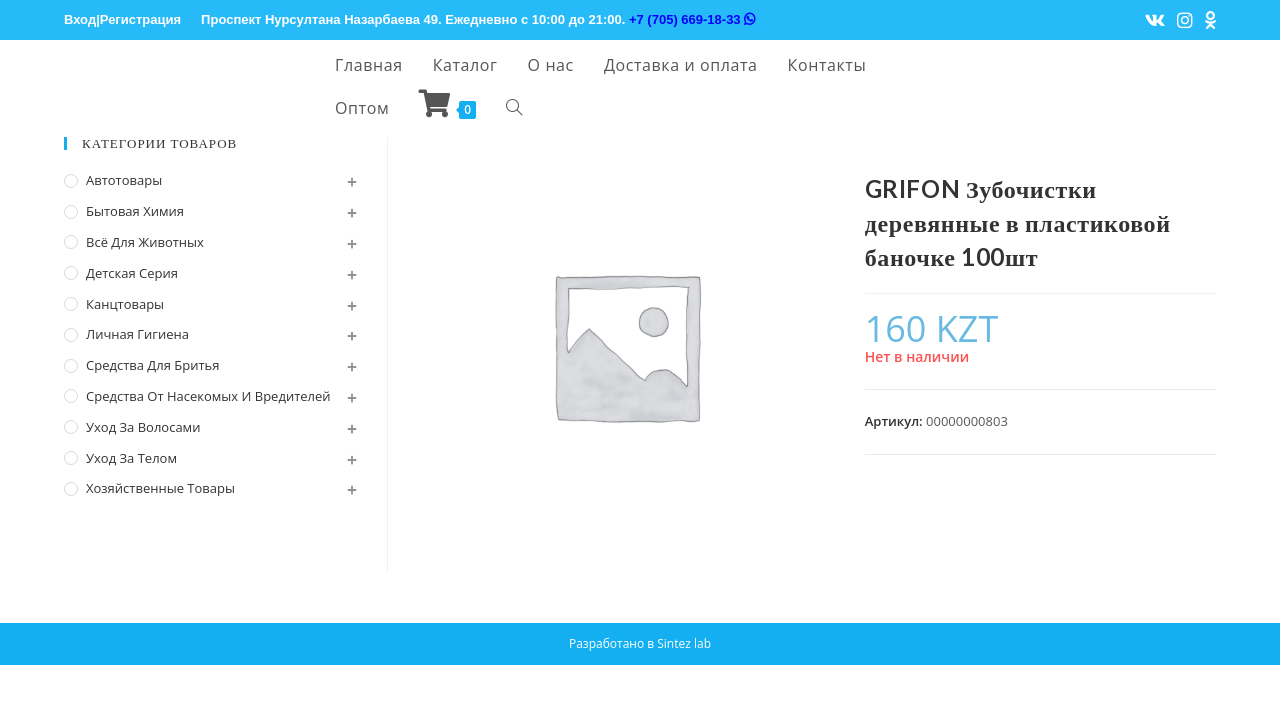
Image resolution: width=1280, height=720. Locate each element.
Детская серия (132, 273)
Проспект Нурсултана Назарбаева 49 (319, 19)
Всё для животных (145, 242)
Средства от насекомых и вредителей (208, 396)
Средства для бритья (152, 365)
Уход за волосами (143, 427)
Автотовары (124, 180)
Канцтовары (125, 304)
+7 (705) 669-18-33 (692, 19)
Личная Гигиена (137, 334)
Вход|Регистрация (122, 19)
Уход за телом (131, 458)
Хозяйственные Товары (160, 488)
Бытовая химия (135, 211)
